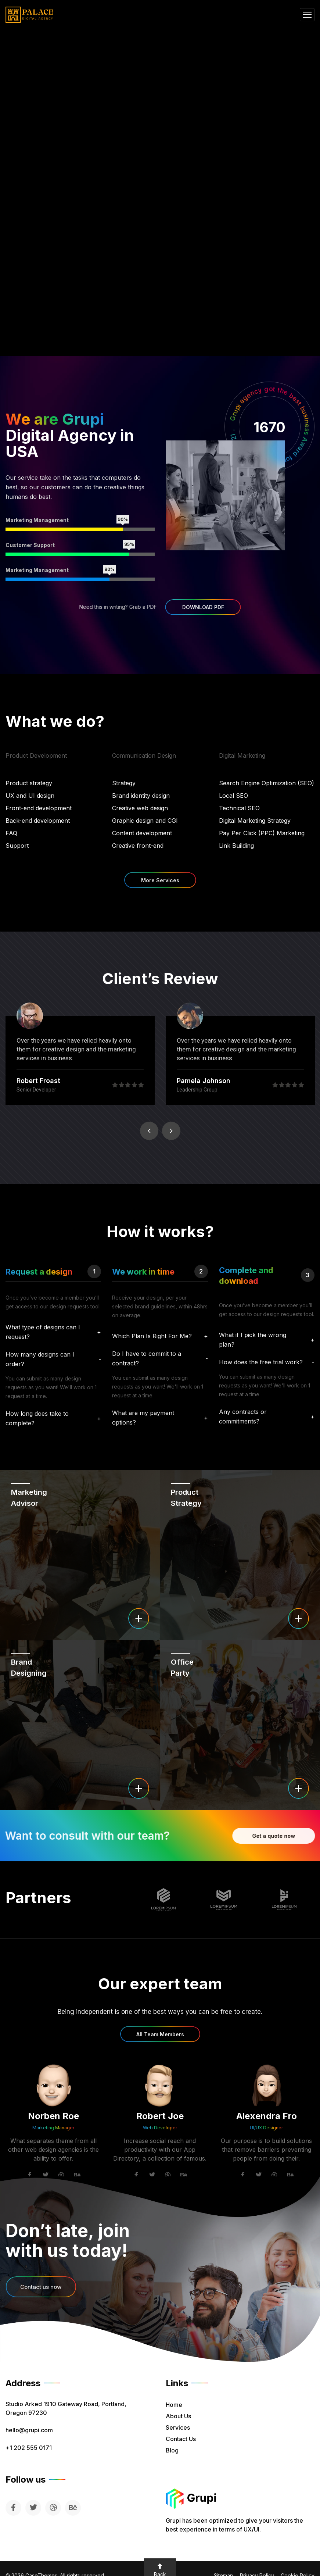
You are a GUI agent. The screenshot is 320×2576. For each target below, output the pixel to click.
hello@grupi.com (29, 2430)
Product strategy (29, 783)
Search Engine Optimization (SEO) (266, 783)
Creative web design (140, 808)
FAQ (11, 833)
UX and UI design (30, 795)
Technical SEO (239, 808)
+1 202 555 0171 (29, 2447)
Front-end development (39, 808)
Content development (142, 833)
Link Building (236, 845)
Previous (149, 1131)
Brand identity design (141, 795)
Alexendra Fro (266, 2116)
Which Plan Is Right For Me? (152, 1336)
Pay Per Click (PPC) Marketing (262, 833)
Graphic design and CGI (145, 820)
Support (17, 845)
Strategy (124, 783)
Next (171, 1131)
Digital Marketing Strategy (255, 820)
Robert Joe (160, 2116)
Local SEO (233, 795)
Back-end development (38, 820)
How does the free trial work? (261, 1362)
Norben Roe (53, 2116)
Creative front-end (137, 845)
